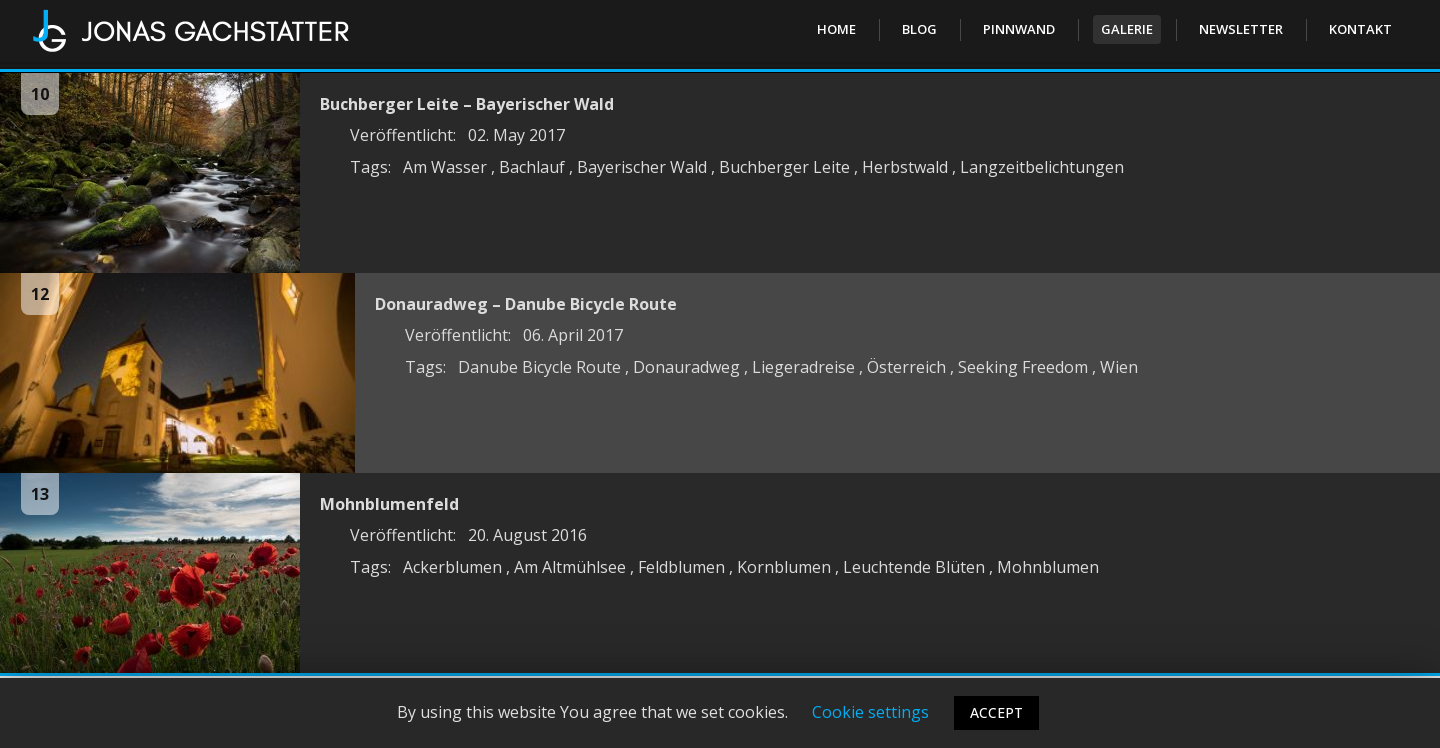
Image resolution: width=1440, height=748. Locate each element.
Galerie (1127, 29)
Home (836, 29)
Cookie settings (870, 712)
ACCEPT (996, 712)
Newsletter (1241, 29)
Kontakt (1360, 29)
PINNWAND (1019, 29)
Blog (919, 29)
